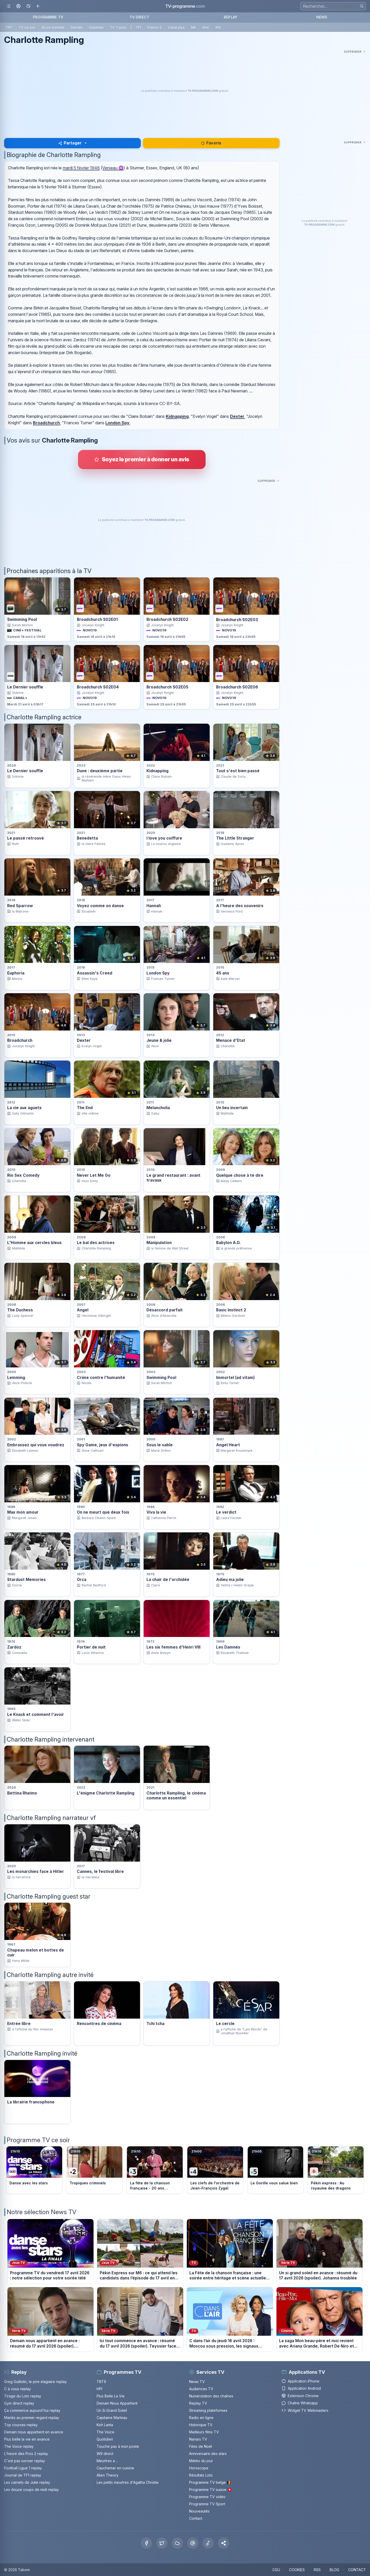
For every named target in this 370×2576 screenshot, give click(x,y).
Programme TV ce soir (38, 2140)
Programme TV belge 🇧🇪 (210, 2482)
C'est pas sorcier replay (24, 2461)
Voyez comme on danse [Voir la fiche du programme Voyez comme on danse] (100, 905)
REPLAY (230, 17)
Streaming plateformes (208, 2410)
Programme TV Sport (207, 2504)
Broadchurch (46, 422)
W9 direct (105, 2453)
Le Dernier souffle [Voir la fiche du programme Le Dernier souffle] (25, 770)
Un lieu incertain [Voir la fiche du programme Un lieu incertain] (232, 1107)
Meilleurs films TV (204, 2432)
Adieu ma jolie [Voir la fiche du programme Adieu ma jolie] (230, 1579)
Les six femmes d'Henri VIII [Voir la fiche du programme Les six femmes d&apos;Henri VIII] (173, 1647)
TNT (8, 27)
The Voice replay (19, 2446)
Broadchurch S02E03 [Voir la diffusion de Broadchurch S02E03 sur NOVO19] (237, 619)
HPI (99, 2389)
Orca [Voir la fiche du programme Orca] (81, 1579)
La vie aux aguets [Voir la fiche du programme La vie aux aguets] (24, 1107)
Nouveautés (199, 2511)
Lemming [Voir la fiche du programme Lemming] (16, 1377)
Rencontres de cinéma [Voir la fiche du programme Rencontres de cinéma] (99, 2023)
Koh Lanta (105, 2425)
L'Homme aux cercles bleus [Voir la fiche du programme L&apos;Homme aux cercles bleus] (34, 1242)
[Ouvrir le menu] (8, 6)
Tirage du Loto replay (22, 2396)
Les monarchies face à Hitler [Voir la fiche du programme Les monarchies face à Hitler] (35, 1871)
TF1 (138, 27)
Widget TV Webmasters (305, 2410)
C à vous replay (17, 2389)
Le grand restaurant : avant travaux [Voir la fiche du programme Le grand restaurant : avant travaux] (173, 1178)
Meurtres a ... (107, 2461)
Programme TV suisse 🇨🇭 (210, 2489)
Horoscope (198, 2468)
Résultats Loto (201, 2475)
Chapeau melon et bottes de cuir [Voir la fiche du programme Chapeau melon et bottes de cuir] (35, 1952)
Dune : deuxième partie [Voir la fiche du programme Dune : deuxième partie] (100, 770)
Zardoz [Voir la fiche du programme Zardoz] (14, 1647)
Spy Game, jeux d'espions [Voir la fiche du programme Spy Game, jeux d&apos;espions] (102, 1444)
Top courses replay (21, 2425)
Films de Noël (200, 2446)
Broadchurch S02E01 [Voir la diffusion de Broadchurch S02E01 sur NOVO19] (97, 619)
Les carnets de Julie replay (27, 2482)
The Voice (105, 2432)
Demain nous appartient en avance (33, 2432)
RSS (317, 2570)
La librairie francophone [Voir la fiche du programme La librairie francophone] (30, 2102)
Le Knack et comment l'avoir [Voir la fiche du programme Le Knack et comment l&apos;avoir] (35, 1714)
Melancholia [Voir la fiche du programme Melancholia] (158, 1107)
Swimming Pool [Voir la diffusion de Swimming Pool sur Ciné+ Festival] (22, 619)
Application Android (301, 2388)
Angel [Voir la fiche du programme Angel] (82, 1310)
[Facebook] (146, 2543)
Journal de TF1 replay (22, 2475)
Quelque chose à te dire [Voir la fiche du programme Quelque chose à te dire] (239, 1175)
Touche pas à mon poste (118, 2446)
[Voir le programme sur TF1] (34, 2170)
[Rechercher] (361, 6)
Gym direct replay (19, 2403)
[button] (223, 2543)
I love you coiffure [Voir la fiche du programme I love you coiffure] (164, 838)
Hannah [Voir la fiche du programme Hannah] (153, 905)
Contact (195, 2518)
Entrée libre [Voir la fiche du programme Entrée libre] (19, 2023)
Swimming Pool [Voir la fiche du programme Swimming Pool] (161, 1377)
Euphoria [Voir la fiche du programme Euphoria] (15, 973)
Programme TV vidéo (207, 2497)
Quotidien (105, 2439)
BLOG (334, 2570)
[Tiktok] (208, 2543)
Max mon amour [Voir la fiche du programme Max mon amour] (23, 1512)
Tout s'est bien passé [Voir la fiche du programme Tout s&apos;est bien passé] (238, 770)
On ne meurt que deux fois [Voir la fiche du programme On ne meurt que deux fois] (103, 1512)
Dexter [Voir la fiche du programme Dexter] (84, 1040)
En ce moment (53, 27)
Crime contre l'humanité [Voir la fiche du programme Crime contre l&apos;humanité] (101, 1377)
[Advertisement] (185, 91)
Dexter (237, 416)
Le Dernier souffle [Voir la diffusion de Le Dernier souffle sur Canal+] (25, 687)
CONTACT (357, 2570)
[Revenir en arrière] (38, 6)
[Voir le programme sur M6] (336, 2170)
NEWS (322, 17)
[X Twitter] (162, 2543)
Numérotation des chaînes (211, 2396)
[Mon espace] (18, 6)
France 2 (154, 27)
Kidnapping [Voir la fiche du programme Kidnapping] (157, 770)
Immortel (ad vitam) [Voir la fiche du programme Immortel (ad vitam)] (235, 1377)
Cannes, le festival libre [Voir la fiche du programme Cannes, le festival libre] (100, 1871)
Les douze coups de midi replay (31, 2489)
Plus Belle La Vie (111, 2396)
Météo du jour (201, 2461)
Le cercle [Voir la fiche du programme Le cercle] (225, 2023)
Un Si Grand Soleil (112, 2410)
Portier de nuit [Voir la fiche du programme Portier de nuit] (91, 1647)
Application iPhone (300, 2381)
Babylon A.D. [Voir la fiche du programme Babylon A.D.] (228, 1242)
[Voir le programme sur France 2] (95, 2170)
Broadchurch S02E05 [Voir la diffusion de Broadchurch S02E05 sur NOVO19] (167, 687)
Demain (76, 27)
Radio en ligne (201, 2417)
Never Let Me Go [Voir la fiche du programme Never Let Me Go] (93, 1175)
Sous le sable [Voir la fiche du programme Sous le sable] (159, 1444)
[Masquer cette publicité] (355, 51)
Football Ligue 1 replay (23, 2468)
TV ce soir (27, 27)
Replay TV (198, 2403)
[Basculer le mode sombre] (28, 6)
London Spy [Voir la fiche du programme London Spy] (158, 973)
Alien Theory (107, 2475)
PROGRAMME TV (48, 17)
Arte (205, 27)
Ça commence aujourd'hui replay (32, 2410)
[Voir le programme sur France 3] (155, 2170)
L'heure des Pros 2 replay (26, 2453)
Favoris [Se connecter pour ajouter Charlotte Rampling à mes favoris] (211, 143)
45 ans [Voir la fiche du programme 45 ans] (222, 973)
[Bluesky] (177, 2543)
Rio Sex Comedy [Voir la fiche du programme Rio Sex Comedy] (23, 1175)
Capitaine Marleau (112, 2417)
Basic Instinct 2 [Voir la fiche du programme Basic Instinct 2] (231, 1310)
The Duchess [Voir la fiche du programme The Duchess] (20, 1310)
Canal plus (176, 27)
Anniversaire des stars (208, 2453)
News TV (197, 2381)
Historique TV (200, 2425)
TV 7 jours (118, 27)
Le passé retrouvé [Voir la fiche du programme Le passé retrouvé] (25, 838)
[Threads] (192, 2543)
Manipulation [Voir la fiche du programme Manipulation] (159, 1242)
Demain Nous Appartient (117, 2403)
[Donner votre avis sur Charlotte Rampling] (142, 459)
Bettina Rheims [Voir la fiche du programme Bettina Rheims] (22, 1793)
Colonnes (96, 27)
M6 (193, 27)
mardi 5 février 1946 (81, 167)
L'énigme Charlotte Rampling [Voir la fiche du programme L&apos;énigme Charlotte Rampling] (105, 1793)
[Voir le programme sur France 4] (215, 2170)
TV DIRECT (139, 17)
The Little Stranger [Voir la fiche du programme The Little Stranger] (235, 838)
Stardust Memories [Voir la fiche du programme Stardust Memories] (26, 1579)
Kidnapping (177, 416)
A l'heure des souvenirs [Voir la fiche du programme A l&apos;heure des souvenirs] (239, 905)
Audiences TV (201, 2389)
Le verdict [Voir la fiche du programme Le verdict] (226, 1512)
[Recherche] (333, 6)
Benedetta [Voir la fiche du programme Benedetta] (87, 838)
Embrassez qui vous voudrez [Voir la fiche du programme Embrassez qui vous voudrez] (35, 1444)
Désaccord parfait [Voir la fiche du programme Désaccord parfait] (164, 1310)
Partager (70, 143)
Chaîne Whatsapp (300, 2403)
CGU (276, 2570)
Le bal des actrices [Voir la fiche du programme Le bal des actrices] (96, 1242)
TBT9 (101, 2381)
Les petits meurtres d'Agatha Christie (128, 2482)
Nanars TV (198, 2439)
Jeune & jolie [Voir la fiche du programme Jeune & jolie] (159, 1040)
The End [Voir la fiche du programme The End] (85, 1107)
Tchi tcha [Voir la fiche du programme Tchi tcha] (155, 2023)
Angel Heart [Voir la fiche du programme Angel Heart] (228, 1444)
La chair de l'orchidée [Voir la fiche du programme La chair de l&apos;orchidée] (167, 1579)
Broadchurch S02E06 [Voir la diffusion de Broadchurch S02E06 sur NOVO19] (237, 687)
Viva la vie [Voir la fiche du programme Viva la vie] (156, 1512)
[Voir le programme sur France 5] (275, 2170)
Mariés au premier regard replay (31, 2417)
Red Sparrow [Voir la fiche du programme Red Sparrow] (20, 905)
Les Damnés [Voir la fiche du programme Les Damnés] (228, 1647)
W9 (218, 27)
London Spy (117, 422)
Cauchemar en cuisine (115, 2468)
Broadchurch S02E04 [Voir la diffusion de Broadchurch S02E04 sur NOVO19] (98, 687)
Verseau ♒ (113, 167)
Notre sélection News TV (41, 2212)
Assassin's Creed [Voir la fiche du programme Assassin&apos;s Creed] (94, 973)
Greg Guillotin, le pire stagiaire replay (35, 2381)
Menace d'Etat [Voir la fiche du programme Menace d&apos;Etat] (230, 1040)
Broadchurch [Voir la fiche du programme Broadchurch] (19, 1040)
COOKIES (297, 2570)
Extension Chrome (300, 2396)
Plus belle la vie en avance (27, 2439)
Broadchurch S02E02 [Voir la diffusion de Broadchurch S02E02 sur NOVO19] (167, 619)
